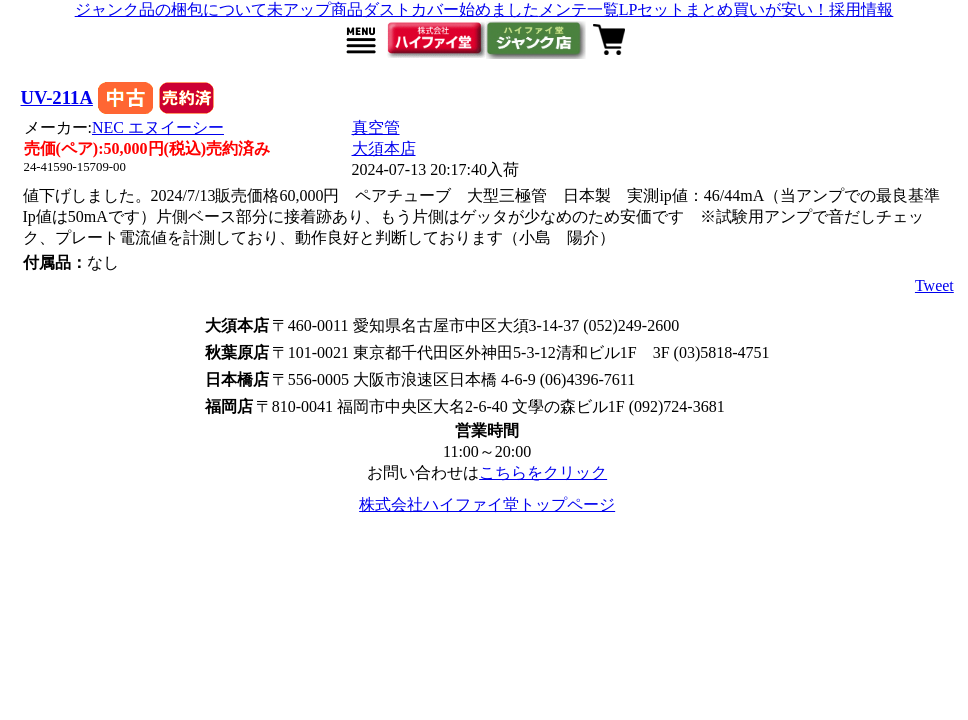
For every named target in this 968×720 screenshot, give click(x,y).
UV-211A (57, 97)
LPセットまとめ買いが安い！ (724, 9)
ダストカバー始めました (451, 9)
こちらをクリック (543, 472)
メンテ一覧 (579, 9)
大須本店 (384, 148)
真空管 (376, 127)
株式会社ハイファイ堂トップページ (487, 504)
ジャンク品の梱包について (171, 9)
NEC (158, 127)
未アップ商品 (315, 9)
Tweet (934, 285)
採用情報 (861, 9)
